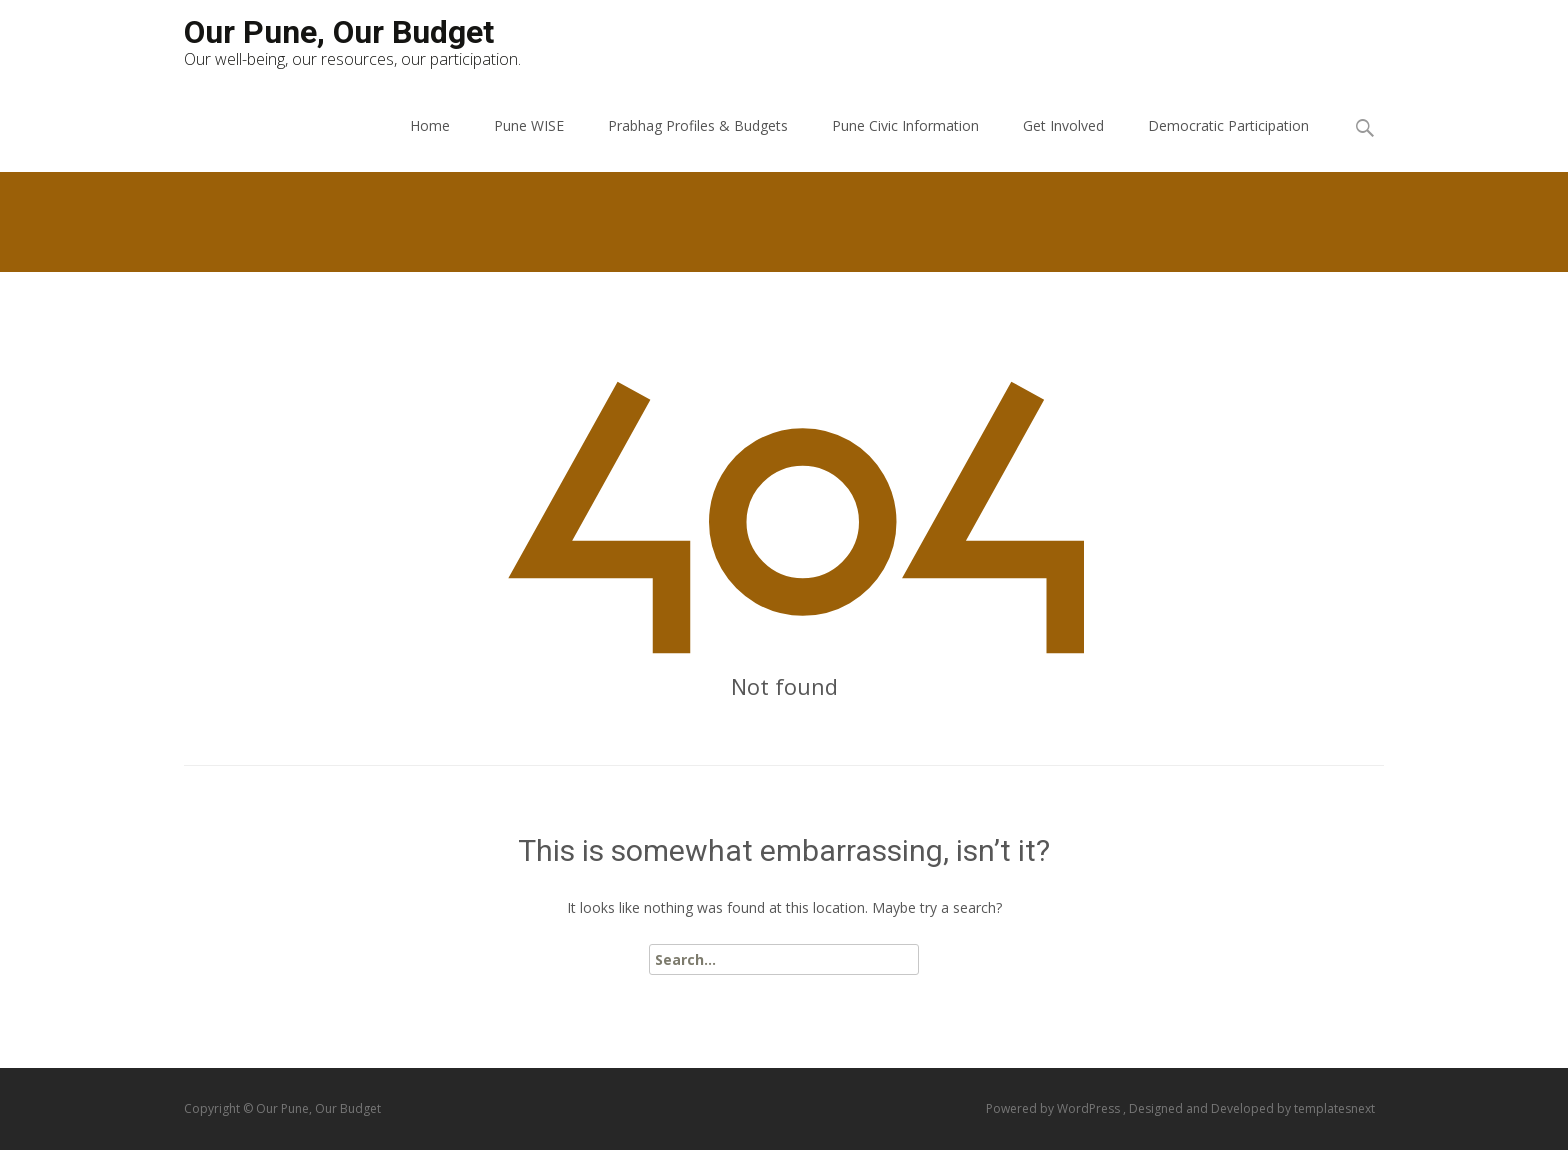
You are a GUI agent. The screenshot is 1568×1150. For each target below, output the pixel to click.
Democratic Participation (1228, 125)
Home (430, 125)
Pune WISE (529, 125)
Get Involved (1063, 125)
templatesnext (1334, 1108)
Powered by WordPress (1054, 1108)
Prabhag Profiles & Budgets (698, 125)
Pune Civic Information (905, 125)
